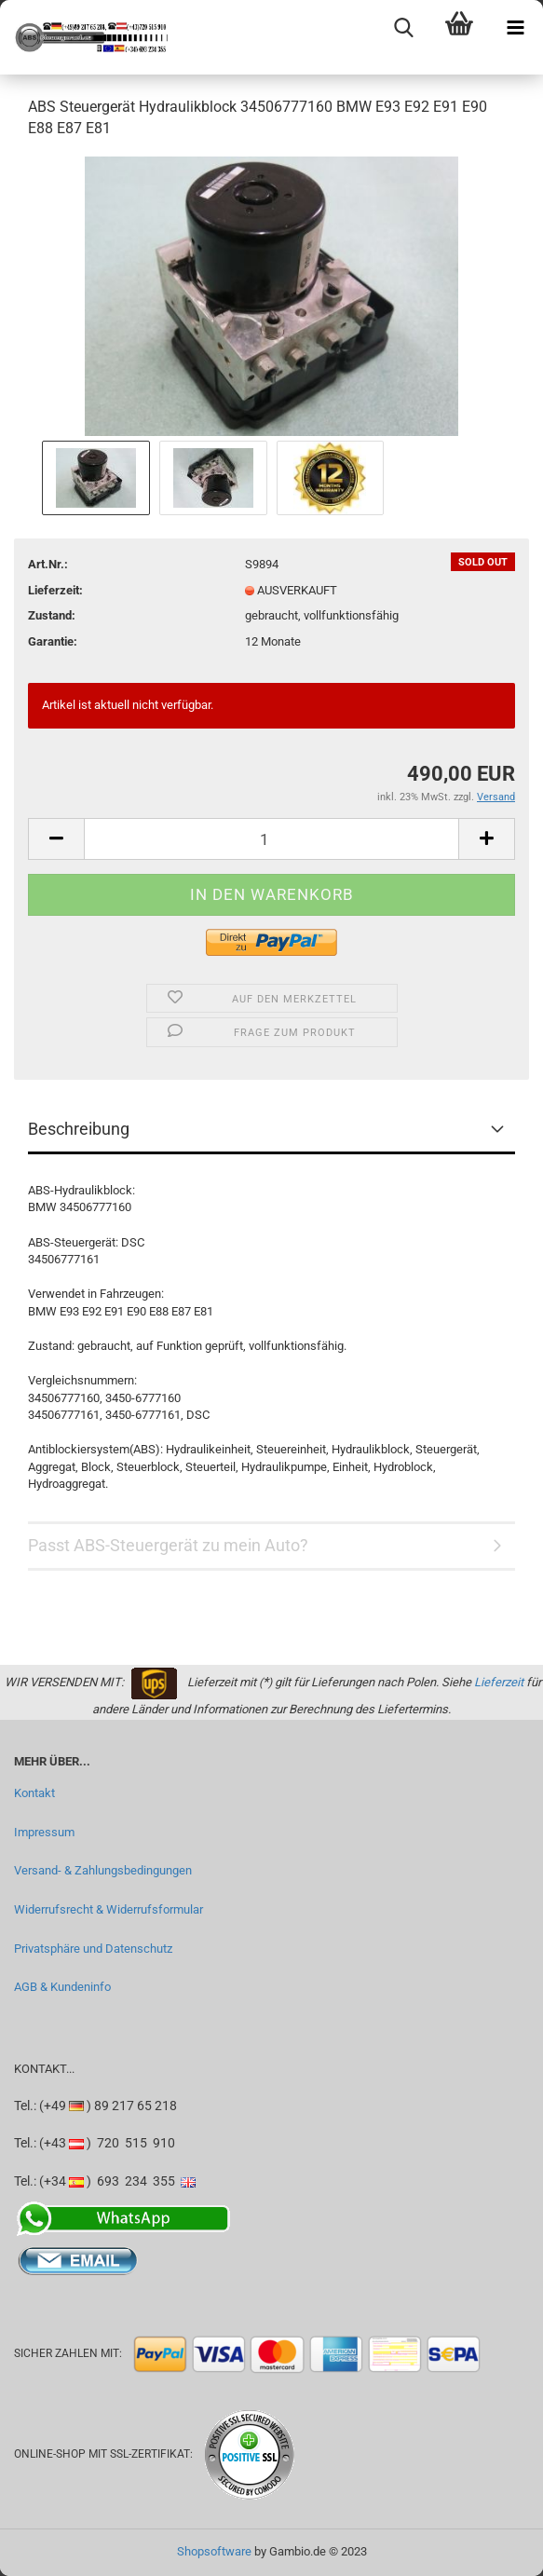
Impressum (44, 1832)
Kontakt (34, 1793)
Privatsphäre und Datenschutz (93, 1949)
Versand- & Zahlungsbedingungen (103, 1870)
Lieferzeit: (55, 590)
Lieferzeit (498, 1682)
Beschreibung (78, 1128)
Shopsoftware (214, 2551)
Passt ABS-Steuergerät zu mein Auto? (168, 1545)
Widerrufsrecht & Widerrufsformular (108, 1909)
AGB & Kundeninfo (62, 1987)
